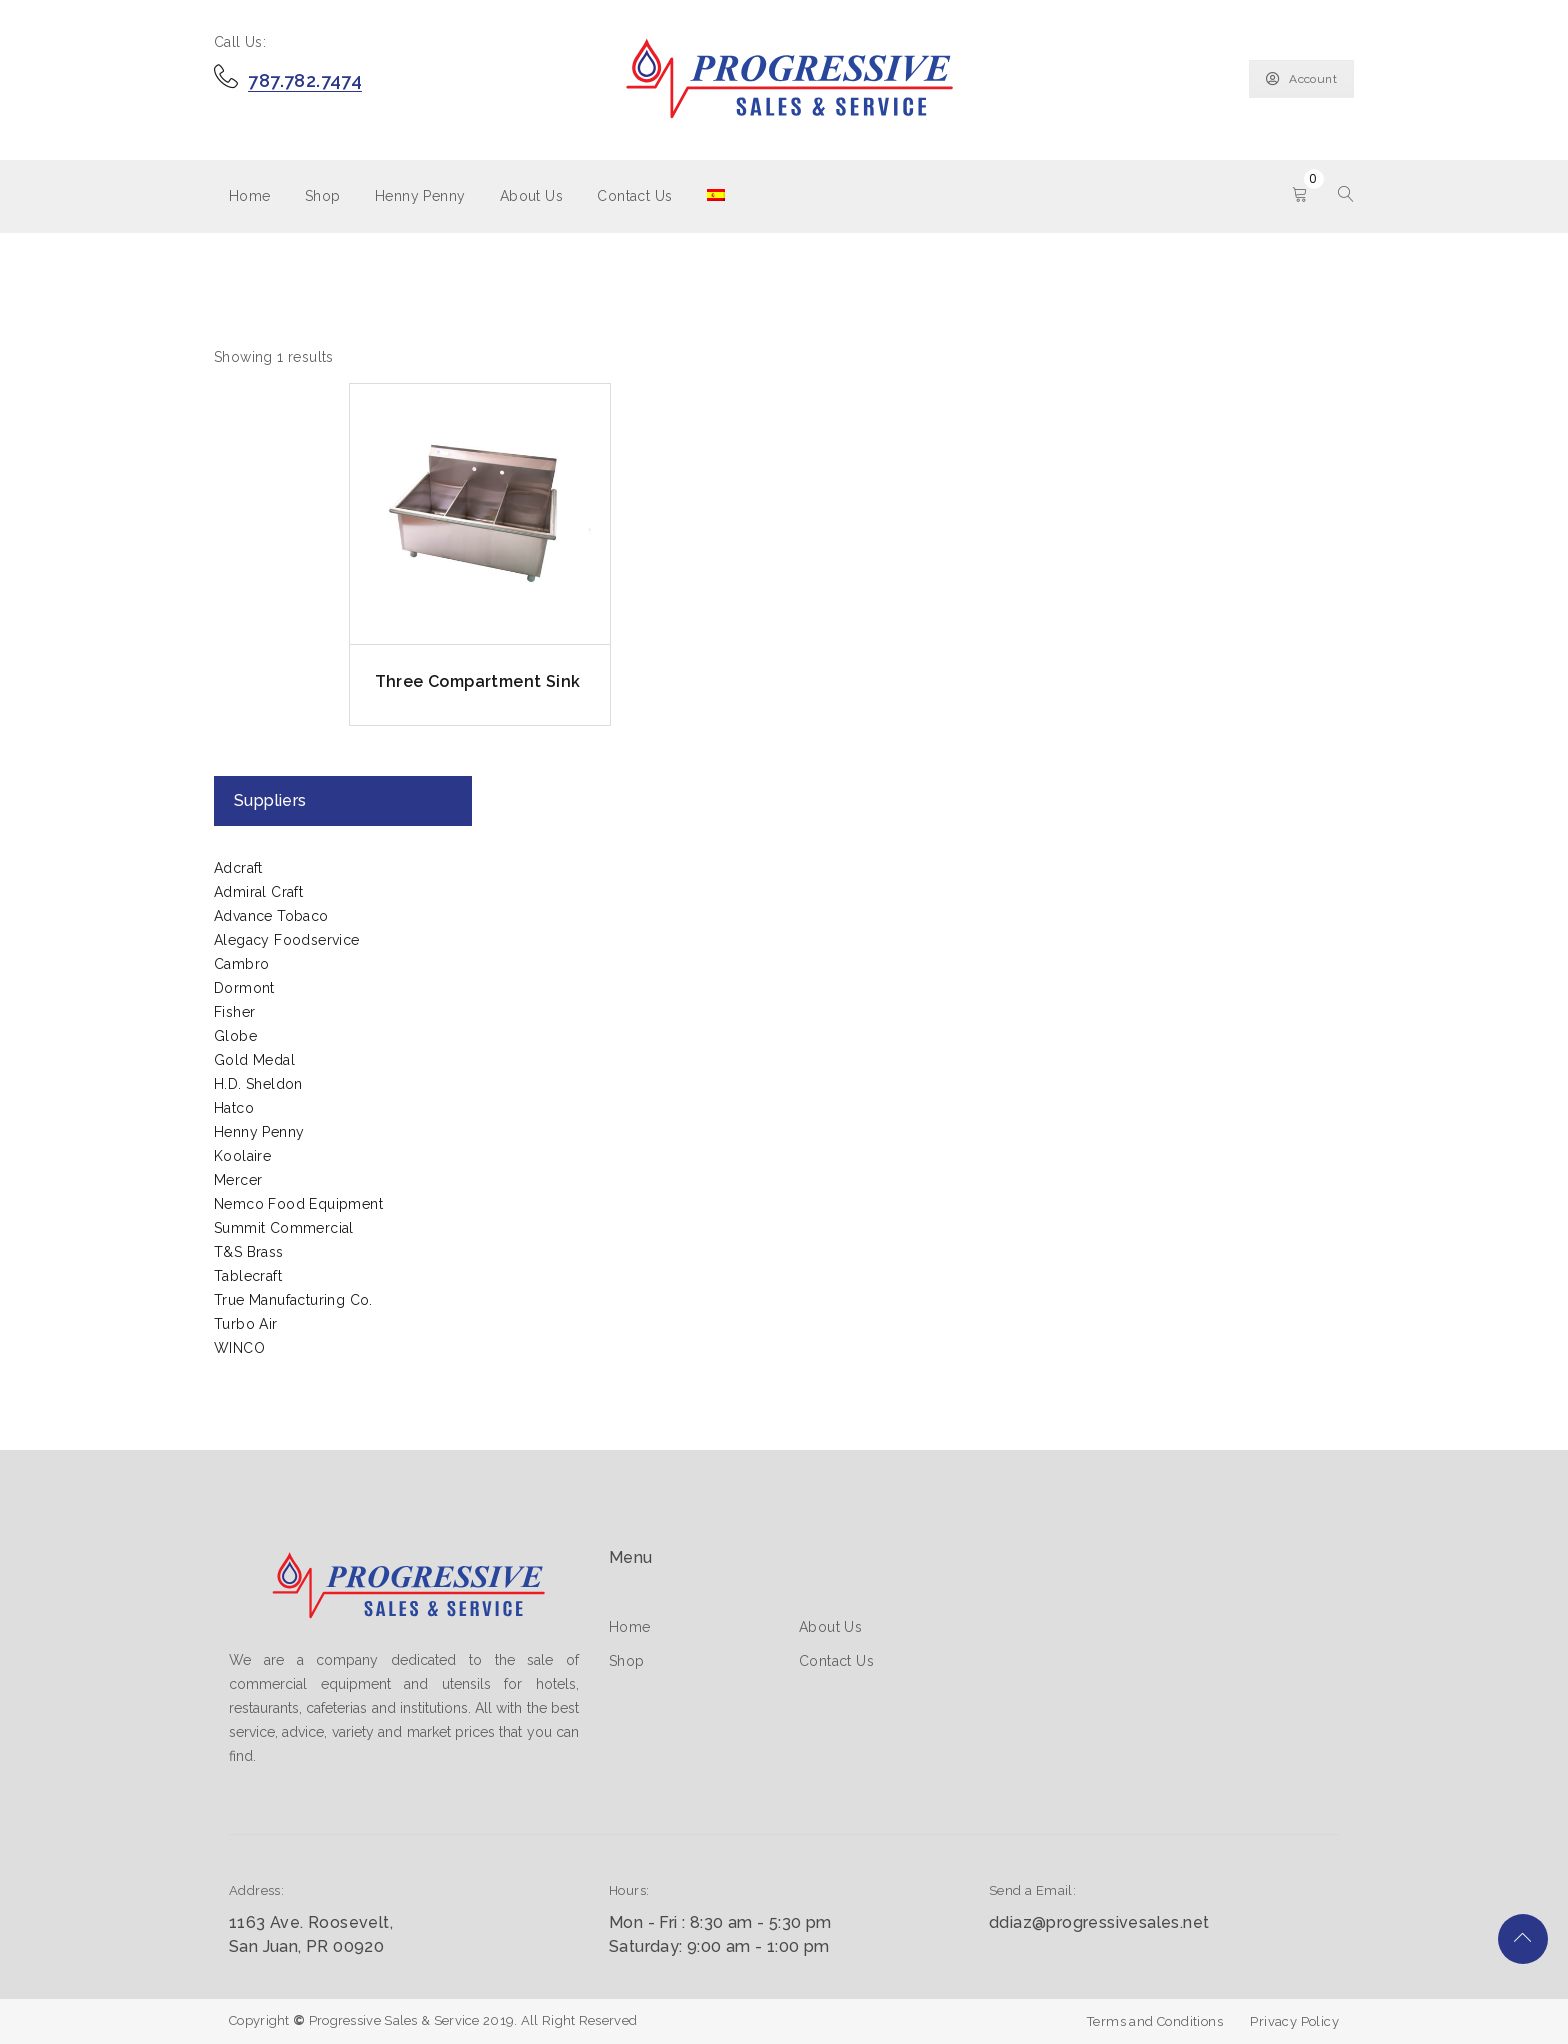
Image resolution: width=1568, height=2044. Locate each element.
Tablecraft (248, 1276)
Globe (235, 1036)
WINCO (239, 1348)
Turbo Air (246, 1324)
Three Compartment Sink (478, 681)
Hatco (234, 1108)
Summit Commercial (284, 1228)
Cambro (241, 964)
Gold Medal (254, 1060)
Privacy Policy (1294, 2021)
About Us (531, 196)
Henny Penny (420, 196)
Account (1301, 79)
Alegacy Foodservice (287, 940)
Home (250, 196)
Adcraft (238, 868)
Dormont (244, 988)
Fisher (234, 1012)
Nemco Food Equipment (298, 1204)
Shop (323, 196)
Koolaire (242, 1156)
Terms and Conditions (1155, 2021)
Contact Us (634, 196)
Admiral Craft (258, 892)
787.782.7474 (305, 80)
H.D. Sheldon (258, 1084)
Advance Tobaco (271, 916)
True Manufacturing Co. (293, 1300)
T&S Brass (249, 1252)
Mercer (238, 1180)
